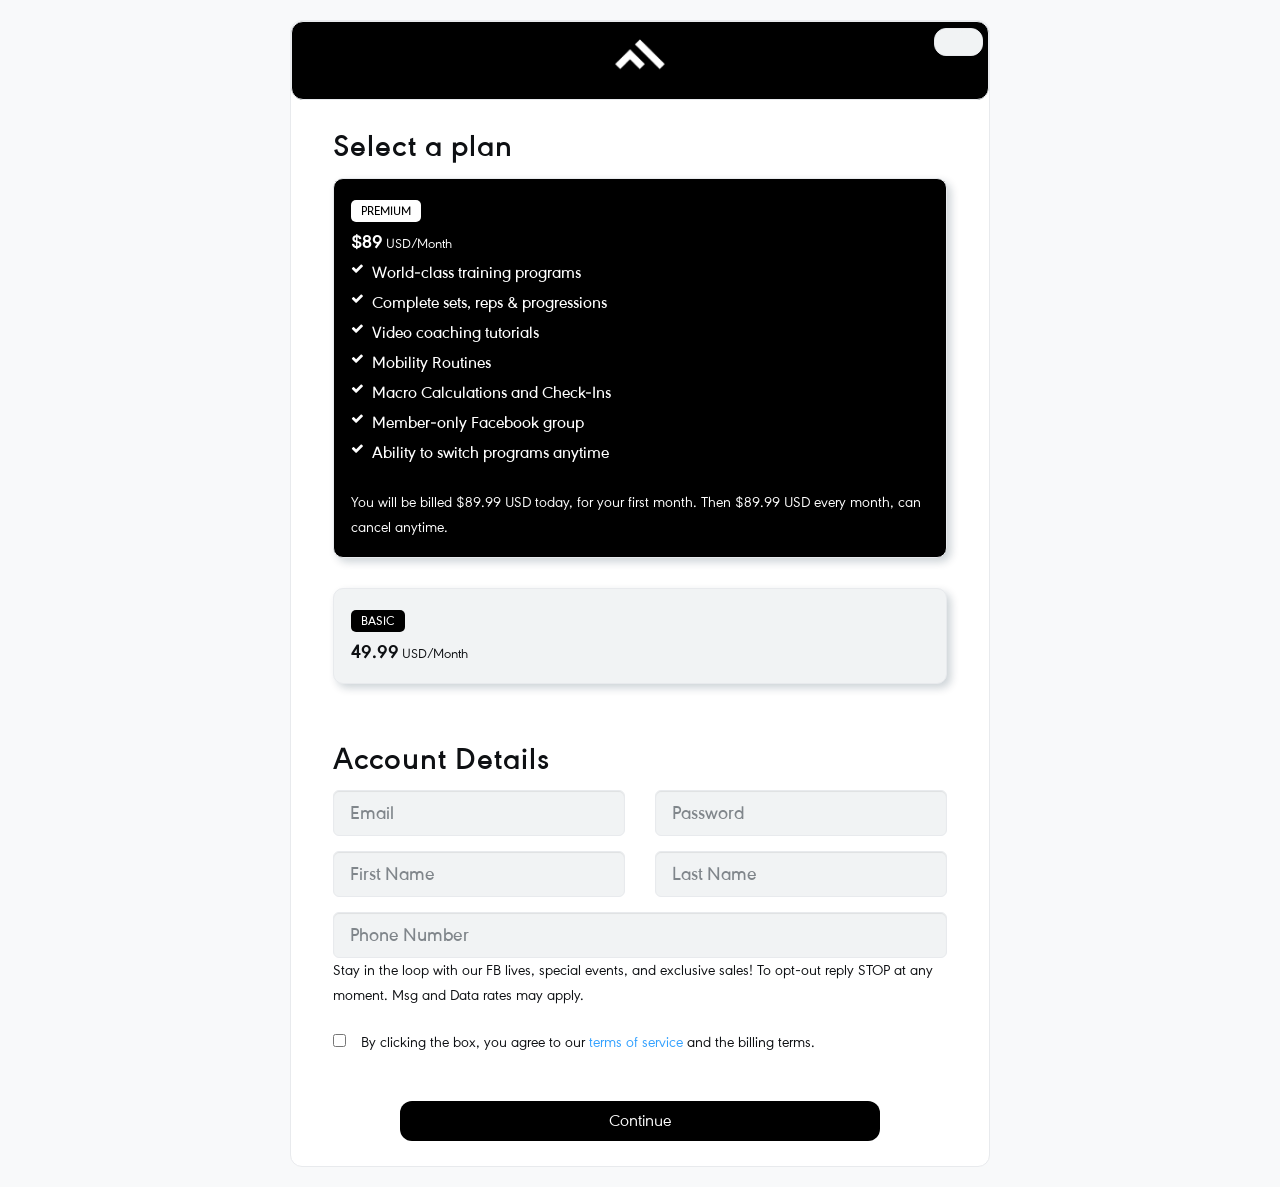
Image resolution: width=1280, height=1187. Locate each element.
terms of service (636, 1042)
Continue (640, 1121)
